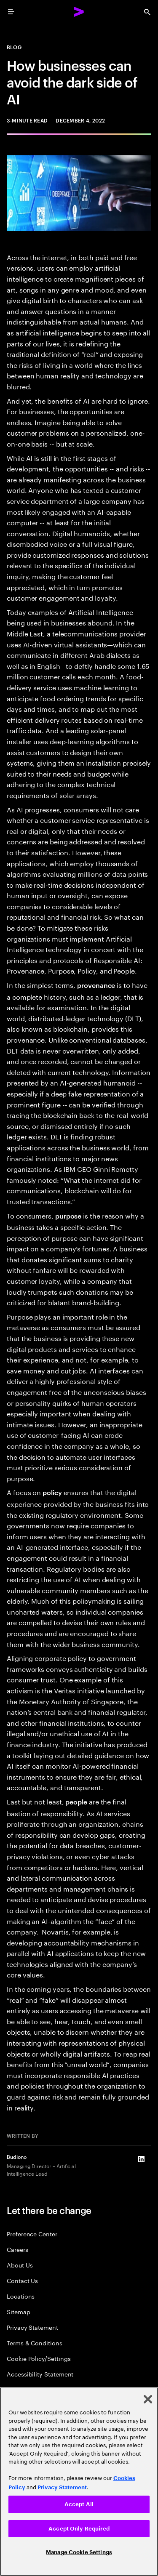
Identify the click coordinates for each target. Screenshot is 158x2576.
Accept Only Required (79, 2528)
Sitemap (18, 2311)
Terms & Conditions (34, 2342)
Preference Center (32, 2233)
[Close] (148, 2399)
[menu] (11, 12)
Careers (17, 2249)
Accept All (79, 2504)
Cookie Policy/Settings (38, 2358)
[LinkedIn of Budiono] (141, 2159)
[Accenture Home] (79, 12)
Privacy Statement (32, 2327)
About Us (19, 2264)
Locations (21, 2295)
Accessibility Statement (40, 2373)
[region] (79, 2481)
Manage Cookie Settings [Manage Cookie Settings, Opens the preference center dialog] (79, 2552)
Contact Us (22, 2280)
